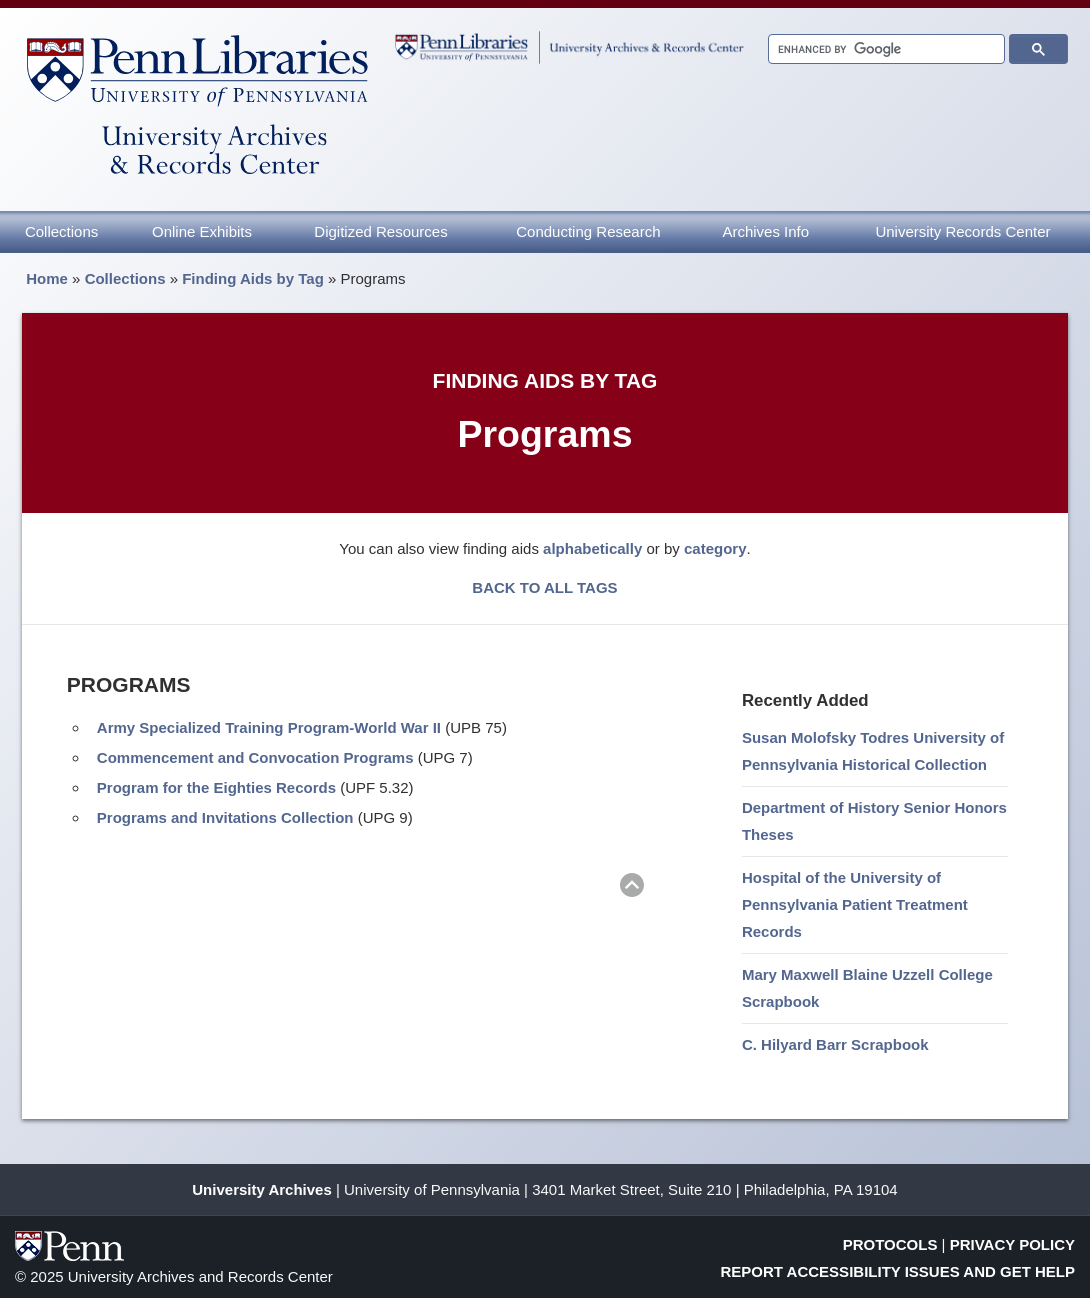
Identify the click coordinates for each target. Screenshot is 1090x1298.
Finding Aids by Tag (253, 278)
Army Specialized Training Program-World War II (269, 727)
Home (47, 278)
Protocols (890, 1244)
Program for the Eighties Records (216, 787)
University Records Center (962, 231)
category (715, 548)
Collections (61, 231)
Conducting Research (588, 231)
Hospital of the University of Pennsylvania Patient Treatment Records (855, 904)
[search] (884, 49)
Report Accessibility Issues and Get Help (898, 1271)
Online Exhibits (202, 231)
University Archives (262, 1189)
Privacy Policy (1012, 1244)
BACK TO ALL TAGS (544, 587)
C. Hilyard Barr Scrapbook (835, 1044)
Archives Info (765, 231)
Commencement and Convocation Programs (255, 757)
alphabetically (592, 548)
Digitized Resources (380, 231)
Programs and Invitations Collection (225, 817)
